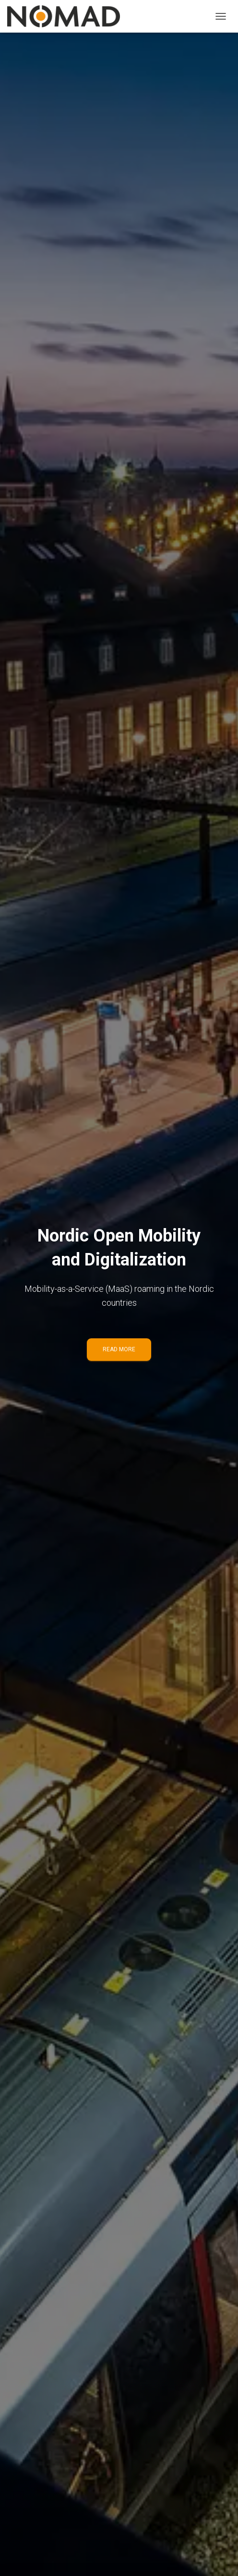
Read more (119, 1349)
